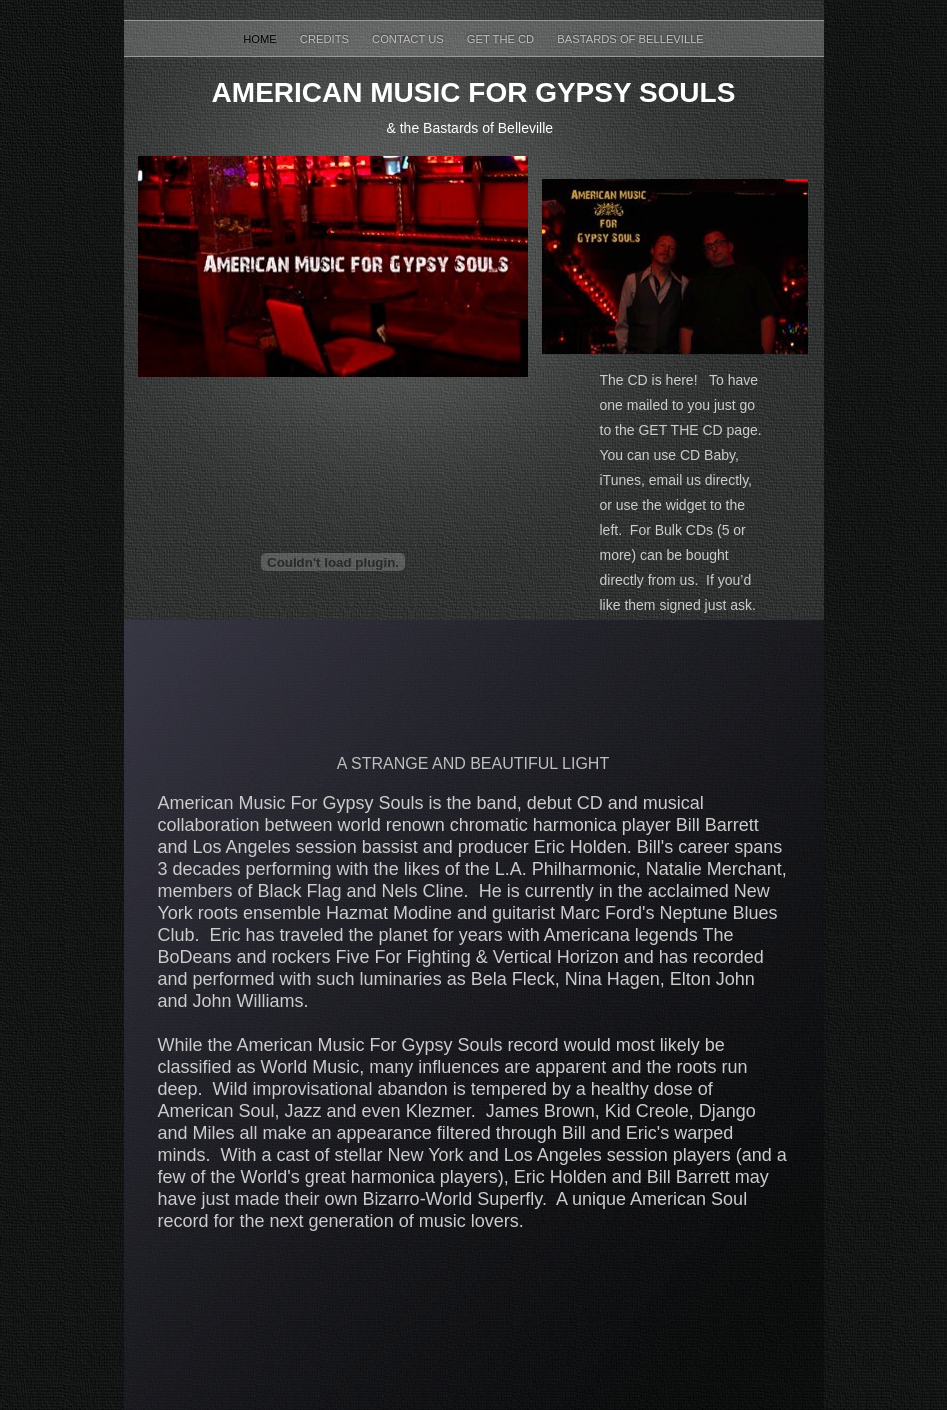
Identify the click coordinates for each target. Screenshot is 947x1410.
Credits (326, 39)
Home (261, 39)
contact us (409, 39)
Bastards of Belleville (630, 39)
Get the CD (502, 39)
